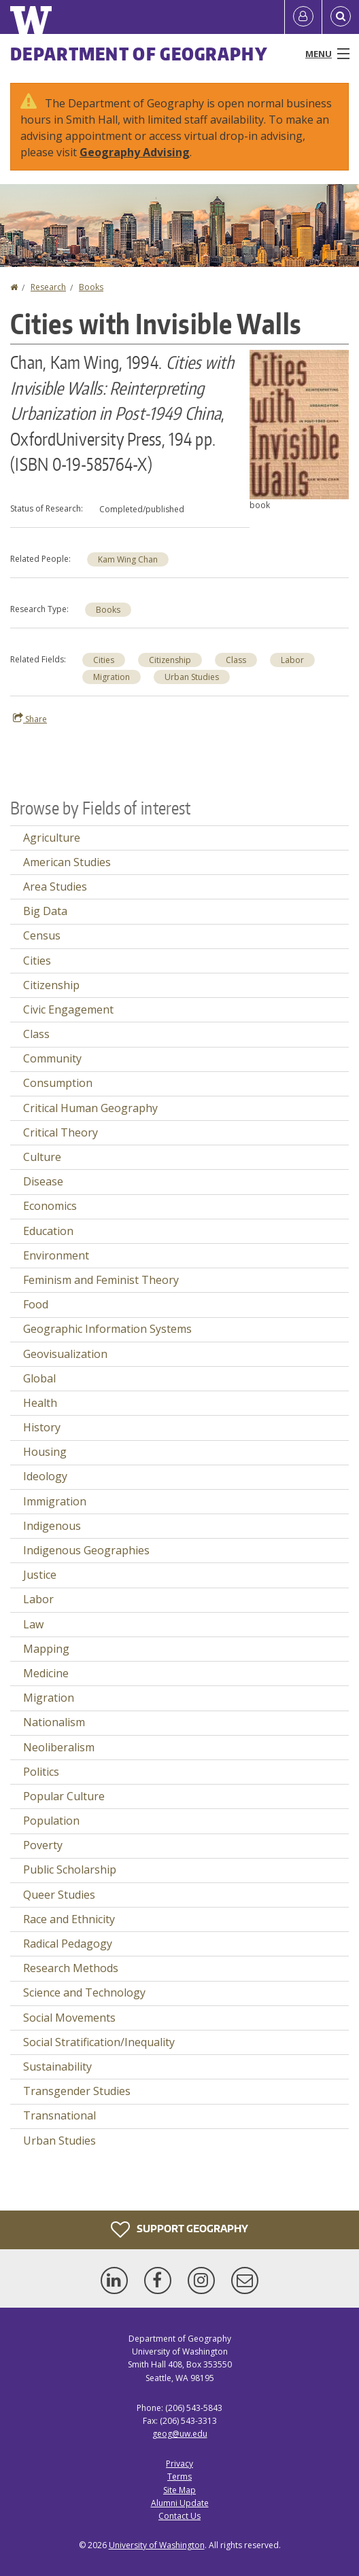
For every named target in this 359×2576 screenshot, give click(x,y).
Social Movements (69, 2017)
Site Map (179, 2490)
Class (236, 660)
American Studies (67, 862)
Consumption (57, 1082)
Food (35, 1304)
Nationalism (54, 1722)
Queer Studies (59, 1894)
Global (39, 1378)
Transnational (59, 2115)
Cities (103, 660)
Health (40, 1402)
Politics (41, 1771)
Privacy (179, 2463)
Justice (39, 1574)
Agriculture (51, 837)
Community (52, 1058)
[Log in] (303, 17)
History (42, 1427)
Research (48, 287)
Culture (42, 1156)
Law (33, 1624)
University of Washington (157, 2545)
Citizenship (170, 660)
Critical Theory (60, 1132)
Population (51, 1820)
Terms (179, 2476)
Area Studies (55, 886)
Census (42, 935)
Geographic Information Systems (107, 1328)
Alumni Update (180, 2503)
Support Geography (179, 2229)
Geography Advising (135, 152)
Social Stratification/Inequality (99, 2042)
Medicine (46, 1673)
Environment (56, 1255)
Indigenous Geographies (86, 1550)
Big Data (45, 911)
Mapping (46, 1648)
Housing (45, 1451)
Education (48, 1230)
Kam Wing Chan (128, 559)
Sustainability (57, 2066)
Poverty (43, 1845)
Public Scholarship (69, 1869)
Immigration (54, 1501)
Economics (50, 1205)
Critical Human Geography (90, 1108)
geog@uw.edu (179, 2433)
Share (30, 719)
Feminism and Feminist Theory (101, 1279)
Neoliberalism (59, 1747)
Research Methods (70, 1968)
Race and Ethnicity (69, 1919)
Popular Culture (64, 1796)
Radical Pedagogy (67, 1943)
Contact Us (179, 2516)
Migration (111, 677)
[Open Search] (340, 17)
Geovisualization (65, 1353)
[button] (299, 423)
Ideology (45, 1476)
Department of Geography (139, 53)
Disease (43, 1181)
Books (91, 287)
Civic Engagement (68, 1009)
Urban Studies (192, 677)
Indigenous (52, 1525)
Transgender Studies (77, 2090)
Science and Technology (84, 1992)
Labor (292, 660)
